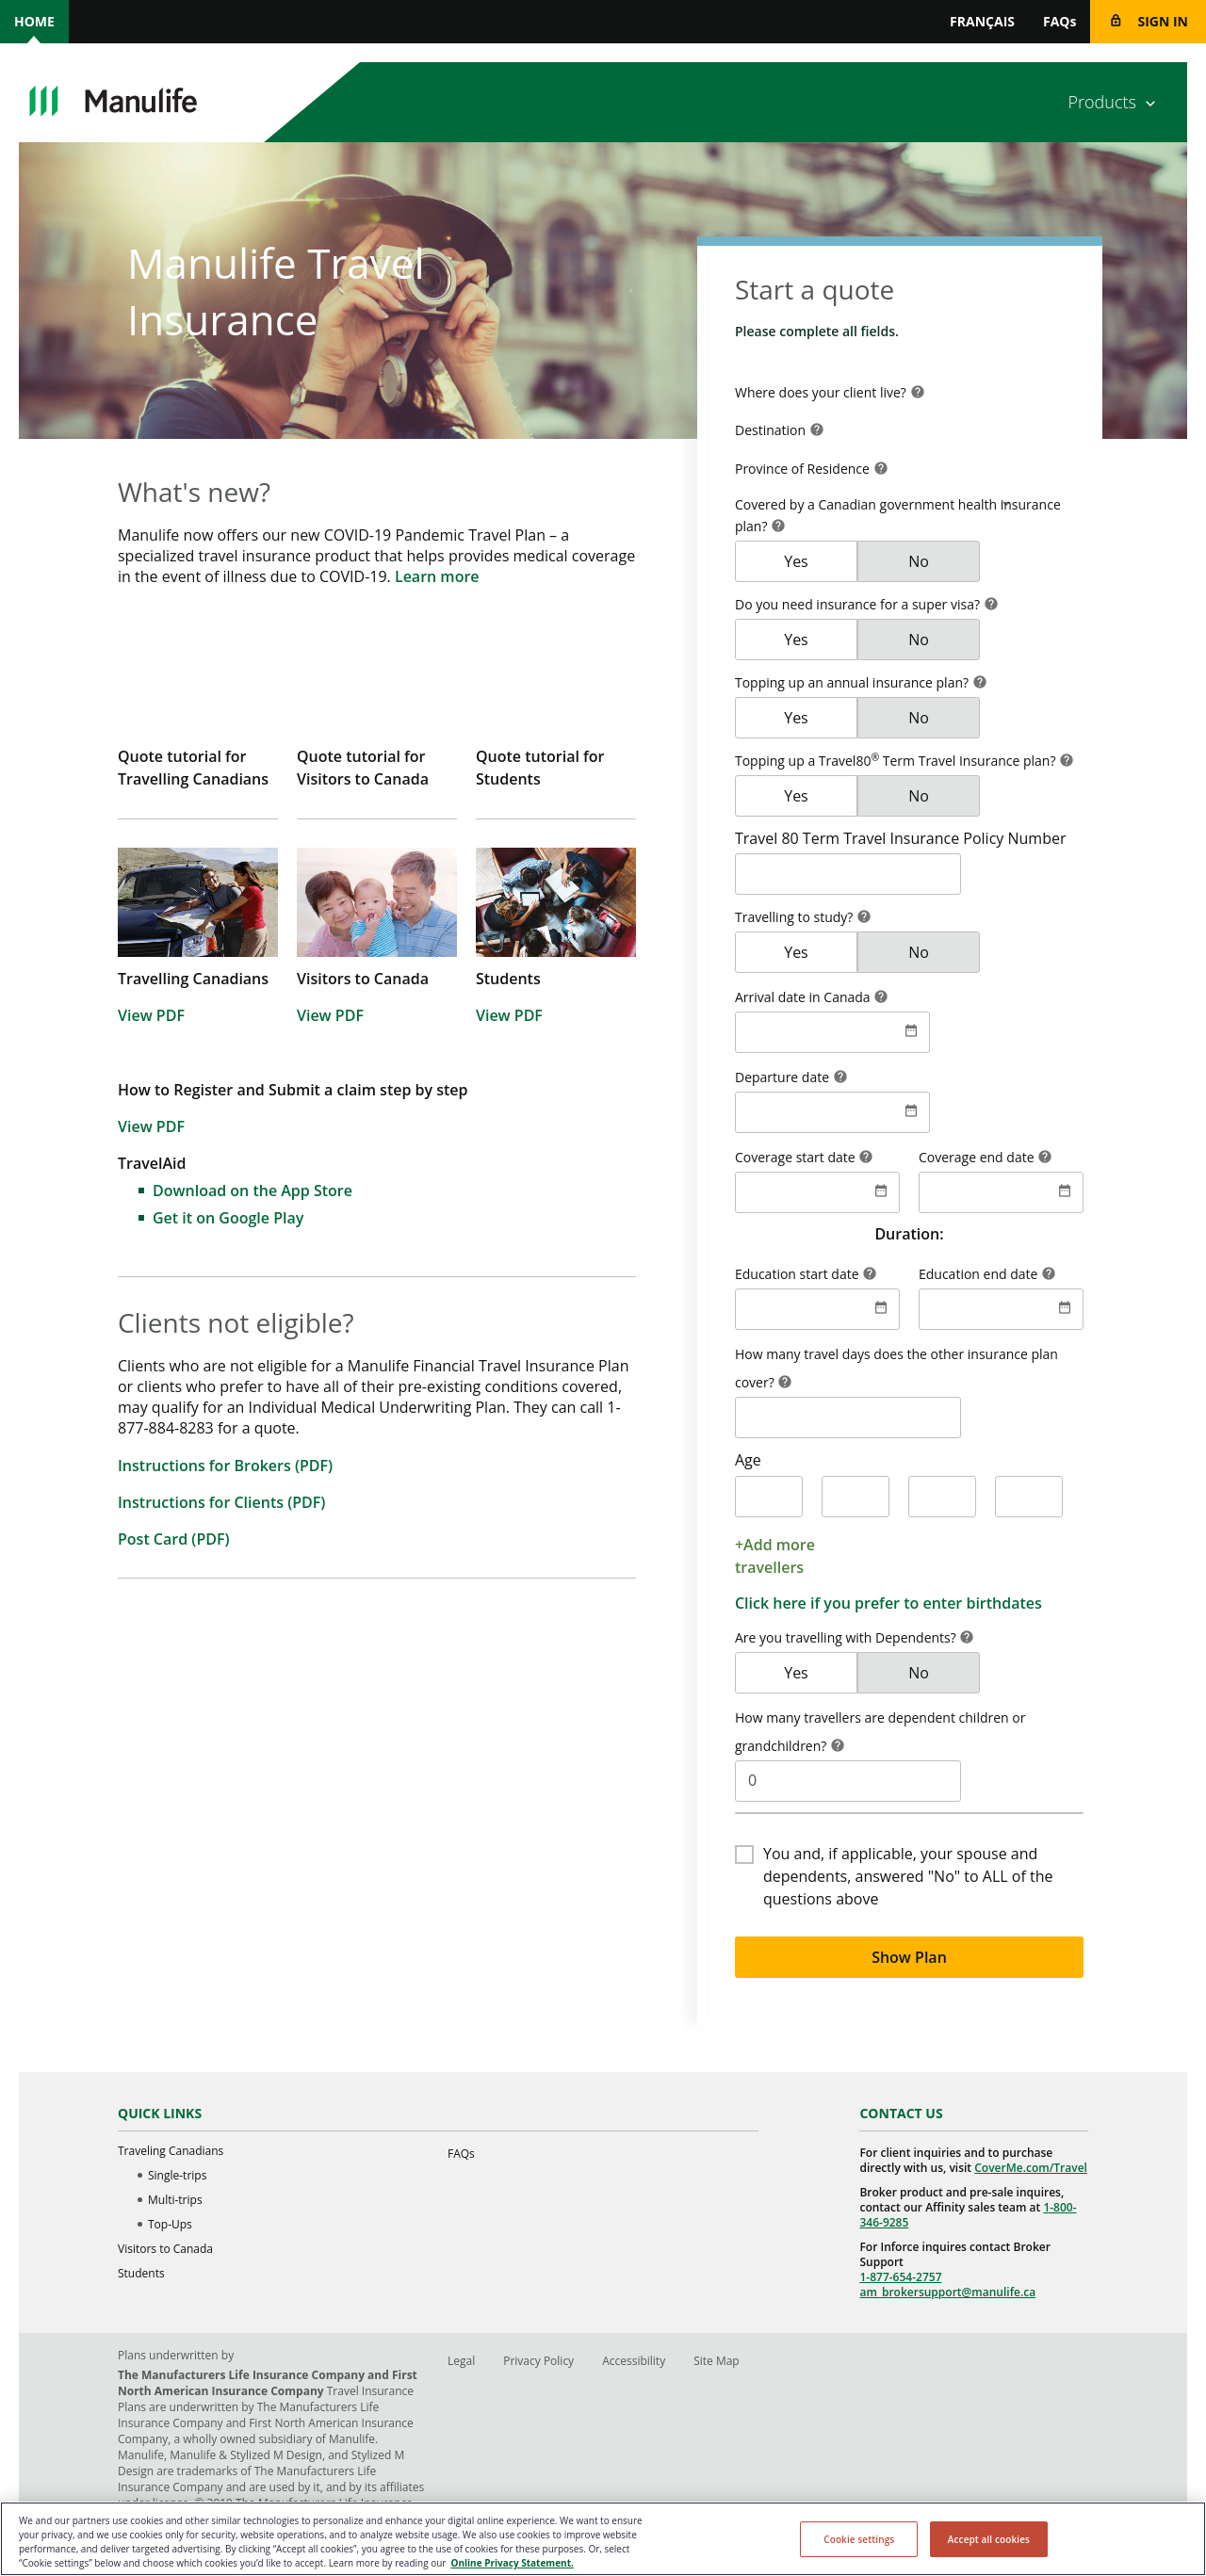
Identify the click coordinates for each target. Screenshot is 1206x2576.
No (918, 561)
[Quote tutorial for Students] (556, 692)
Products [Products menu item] (1102, 101)
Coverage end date (978, 1157)
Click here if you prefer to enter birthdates (888, 1603)
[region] (603, 2539)
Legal (461, 2361)
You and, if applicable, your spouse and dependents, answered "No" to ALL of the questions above (907, 1876)
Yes (796, 561)
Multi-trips (175, 2200)
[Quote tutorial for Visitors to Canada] (377, 692)
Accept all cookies (989, 2539)
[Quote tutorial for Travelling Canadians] (198, 692)
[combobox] (909, 393)
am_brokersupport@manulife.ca (947, 2292)
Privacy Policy (538, 2361)
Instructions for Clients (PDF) (221, 1502)
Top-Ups (170, 2224)
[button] (917, 394)
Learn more (437, 576)
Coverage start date (796, 1157)
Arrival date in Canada (804, 997)
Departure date (784, 1077)
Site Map (716, 2361)
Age (748, 1460)
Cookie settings (858, 2539)
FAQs (1059, 21)
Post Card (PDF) (174, 1539)
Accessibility (633, 2361)
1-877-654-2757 (900, 2277)
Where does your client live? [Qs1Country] (822, 392)
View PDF (151, 1015)
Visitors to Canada (165, 2249)
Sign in (1162, 21)
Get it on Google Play (228, 1217)
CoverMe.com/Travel (1030, 2168)
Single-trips (177, 2175)
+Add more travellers (775, 1556)
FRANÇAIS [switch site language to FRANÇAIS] (982, 21)
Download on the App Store (252, 1190)
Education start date (798, 1274)
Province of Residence (804, 469)
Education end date (980, 1274)
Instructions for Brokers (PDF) (225, 1465)
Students (141, 2273)
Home (34, 21)
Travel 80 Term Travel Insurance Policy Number (901, 838)
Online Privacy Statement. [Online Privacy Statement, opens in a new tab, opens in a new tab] (511, 2562)
